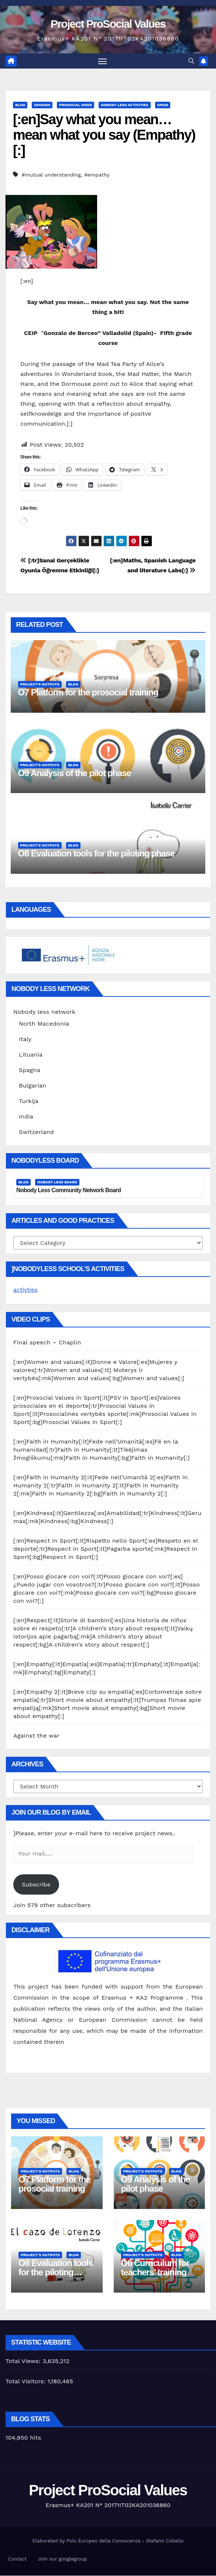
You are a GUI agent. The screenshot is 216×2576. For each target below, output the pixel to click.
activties (25, 1290)
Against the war (36, 1736)
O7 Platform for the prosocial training (88, 693)
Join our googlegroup (62, 2559)
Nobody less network (44, 1012)
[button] (191, 61)
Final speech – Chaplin (47, 1343)
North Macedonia (44, 1024)
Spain (162, 106)
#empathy (96, 175)
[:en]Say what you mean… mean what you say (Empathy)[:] (104, 135)
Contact (17, 2559)
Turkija (28, 1101)
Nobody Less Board (57, 1182)
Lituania (30, 1055)
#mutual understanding (50, 175)
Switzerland (36, 1132)
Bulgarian (32, 1086)
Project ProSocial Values (108, 24)
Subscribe (36, 1884)
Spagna (29, 1070)
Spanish (42, 106)
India (26, 1117)
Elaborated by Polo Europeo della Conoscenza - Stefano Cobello (108, 2541)
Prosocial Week (75, 106)
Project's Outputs (39, 685)
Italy (25, 1039)
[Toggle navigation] (102, 61)
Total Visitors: (27, 2381)
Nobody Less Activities (124, 106)
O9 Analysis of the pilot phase (74, 773)
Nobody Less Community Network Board (68, 1190)
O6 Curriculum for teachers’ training (155, 2268)
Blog (20, 106)
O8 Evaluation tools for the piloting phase (96, 854)
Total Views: (24, 2361)
